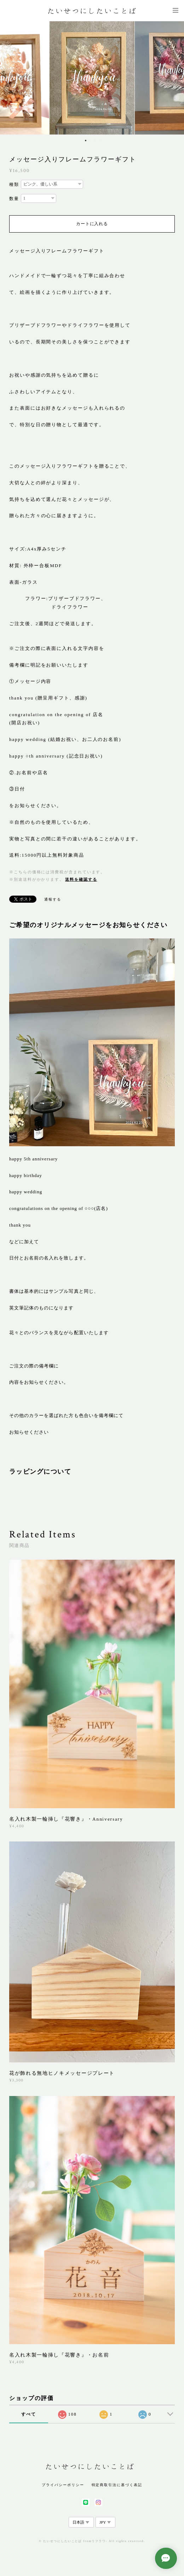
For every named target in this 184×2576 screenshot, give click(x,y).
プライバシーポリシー (63, 2485)
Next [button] (173, 77)
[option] (92, 78)
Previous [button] (10, 77)
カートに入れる (92, 223)
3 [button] (95, 140)
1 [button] (85, 140)
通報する (52, 899)
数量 (14, 198)
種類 (14, 184)
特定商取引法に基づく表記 (117, 2485)
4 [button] (99, 140)
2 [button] (90, 140)
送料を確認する (81, 879)
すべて (28, 2414)
